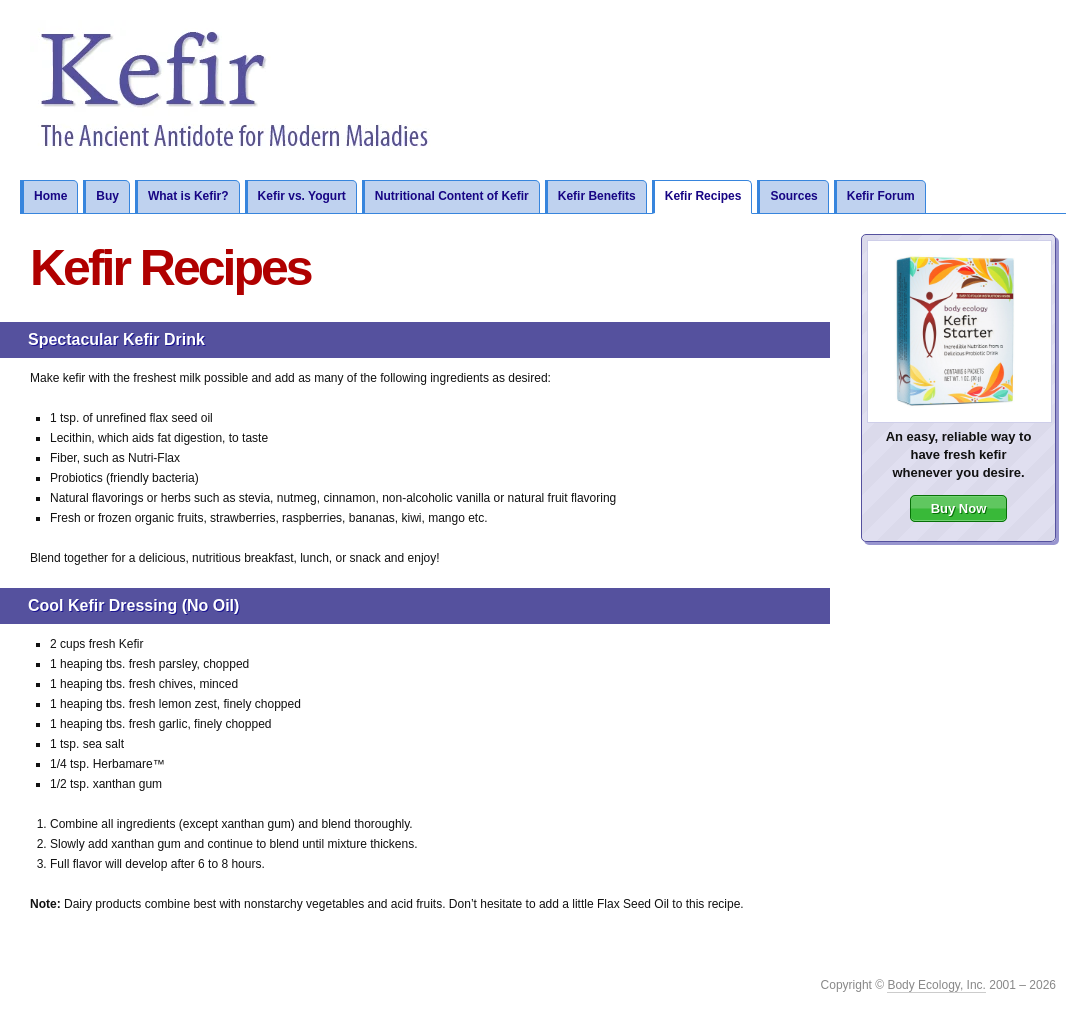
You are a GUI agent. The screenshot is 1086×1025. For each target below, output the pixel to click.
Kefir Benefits (597, 196)
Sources (793, 196)
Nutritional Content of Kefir (452, 196)
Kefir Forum (881, 196)
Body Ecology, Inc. (936, 985)
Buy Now (959, 508)
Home (50, 196)
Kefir (236, 90)
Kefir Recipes (703, 196)
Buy (107, 196)
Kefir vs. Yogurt (302, 196)
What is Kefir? (188, 196)
